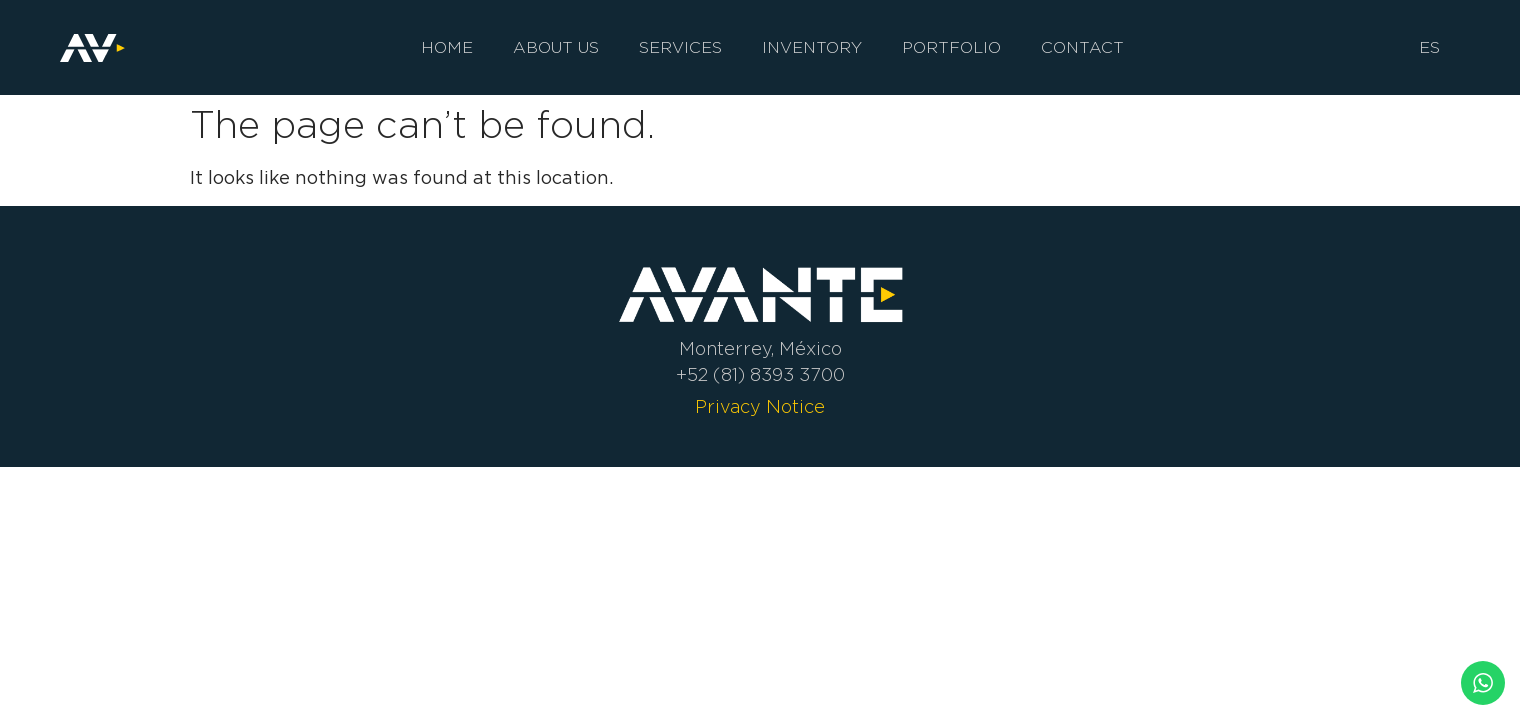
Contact (1082, 47)
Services (680, 47)
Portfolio (951, 47)
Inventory (812, 47)
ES (1429, 47)
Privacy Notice (760, 407)
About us (556, 47)
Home (447, 47)
